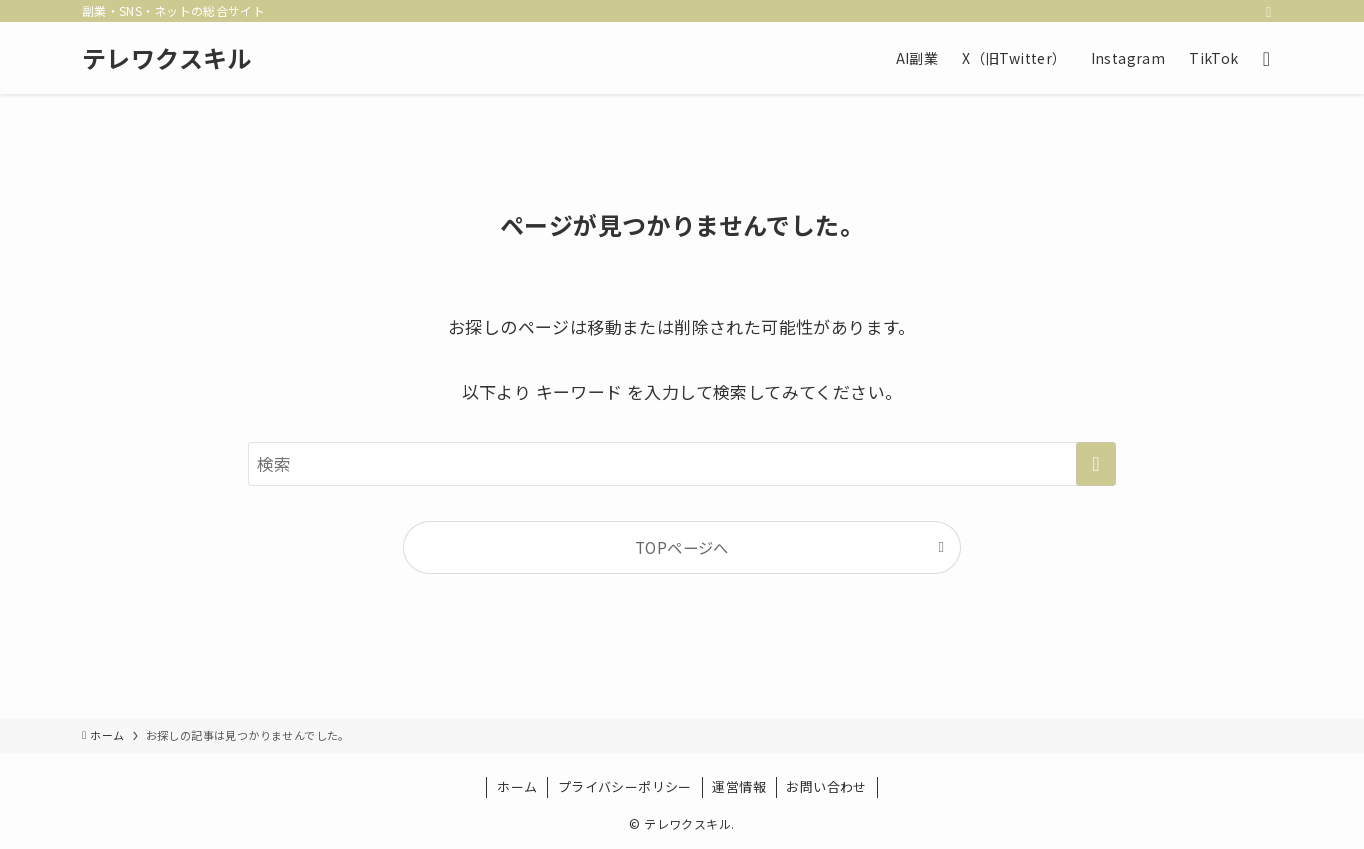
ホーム (517, 786)
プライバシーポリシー (625, 786)
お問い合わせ (826, 786)
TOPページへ (682, 547)
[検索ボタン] (1266, 58)
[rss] (1269, 11)
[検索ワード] (682, 464)
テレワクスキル (167, 58)
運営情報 (739, 786)
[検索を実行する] (1096, 464)
